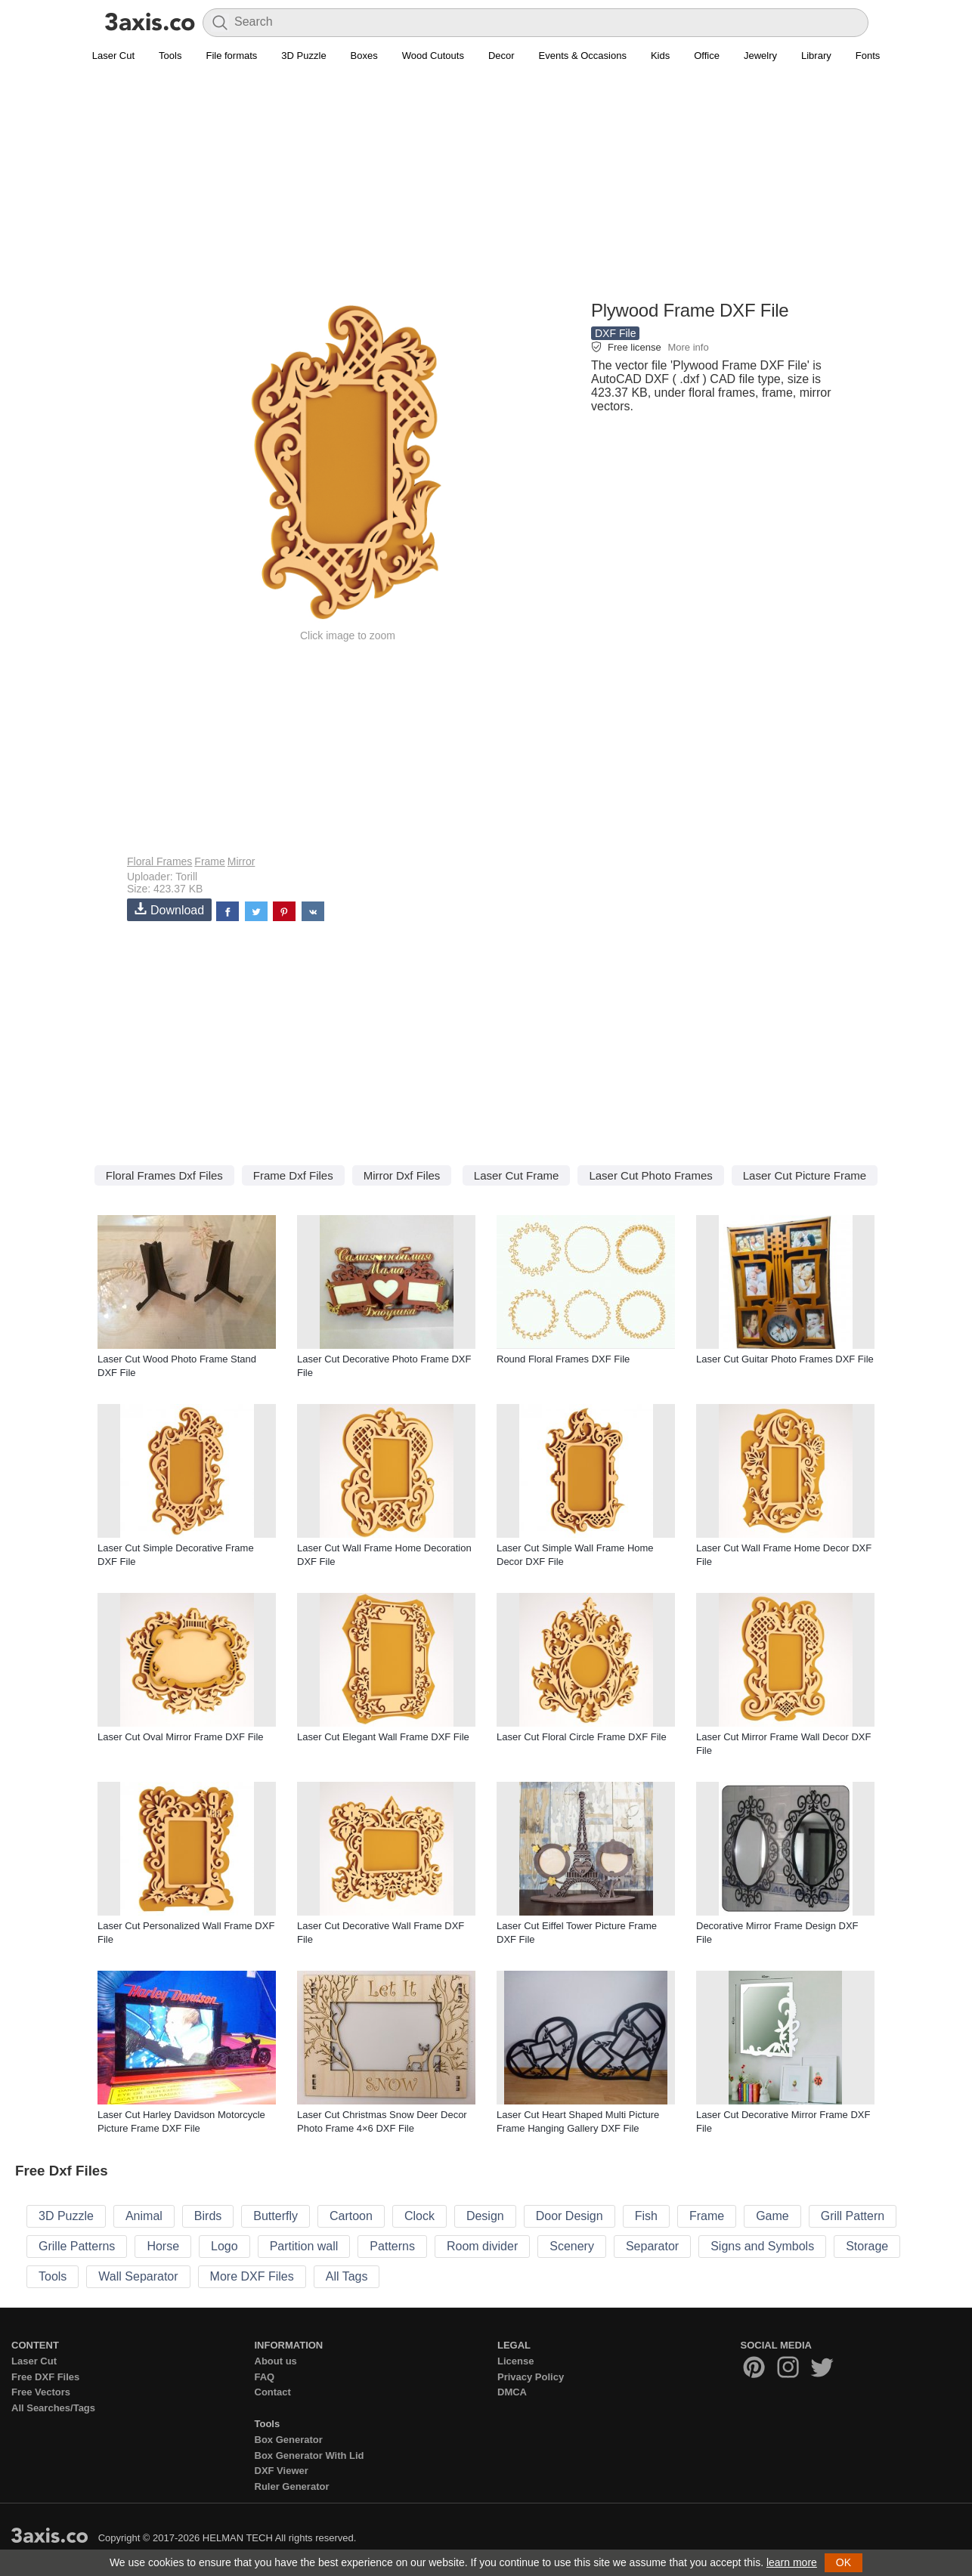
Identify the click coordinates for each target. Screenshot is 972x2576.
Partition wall (304, 2246)
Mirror (241, 861)
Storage (867, 2246)
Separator (652, 2246)
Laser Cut (113, 55)
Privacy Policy (530, 2377)
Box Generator (289, 2439)
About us (276, 2361)
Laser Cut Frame (516, 1175)
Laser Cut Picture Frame (804, 1175)
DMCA (512, 2392)
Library (816, 55)
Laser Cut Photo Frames (650, 1175)
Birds (207, 2216)
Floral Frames (159, 861)
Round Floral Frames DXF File (563, 1359)
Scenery (571, 2246)
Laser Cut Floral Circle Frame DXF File (582, 1737)
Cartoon (351, 2216)
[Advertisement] (486, 189)
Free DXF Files (45, 2377)
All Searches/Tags (53, 2408)
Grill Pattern (852, 2216)
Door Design (569, 2216)
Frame (209, 861)
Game (772, 2216)
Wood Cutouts (433, 55)
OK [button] (843, 2562)
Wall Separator (138, 2276)
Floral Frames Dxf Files (164, 1175)
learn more (791, 2562)
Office (707, 55)
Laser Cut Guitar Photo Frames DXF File (785, 1359)
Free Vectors (40, 2392)
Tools (170, 55)
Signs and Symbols (762, 2246)
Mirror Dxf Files (402, 1175)
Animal (144, 2216)
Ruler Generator (292, 2486)
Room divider (482, 2246)
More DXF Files (252, 2276)
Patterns (392, 2246)
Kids (660, 55)
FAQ (265, 2377)
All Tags (347, 2276)
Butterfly (275, 2216)
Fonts (868, 55)
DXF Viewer (281, 2470)
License (515, 2361)
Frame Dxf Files (293, 1175)
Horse (163, 2246)
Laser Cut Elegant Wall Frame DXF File (383, 1737)
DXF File (615, 333)
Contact (273, 2392)
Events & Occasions (583, 55)
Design (485, 2216)
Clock (419, 2216)
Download (169, 909)
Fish (646, 2216)
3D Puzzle (303, 55)
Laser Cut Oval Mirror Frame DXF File (181, 1737)
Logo (224, 2246)
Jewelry (760, 55)
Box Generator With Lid (309, 2455)
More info (687, 347)
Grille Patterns (77, 2246)
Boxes (364, 55)
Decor (501, 55)
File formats (231, 55)
